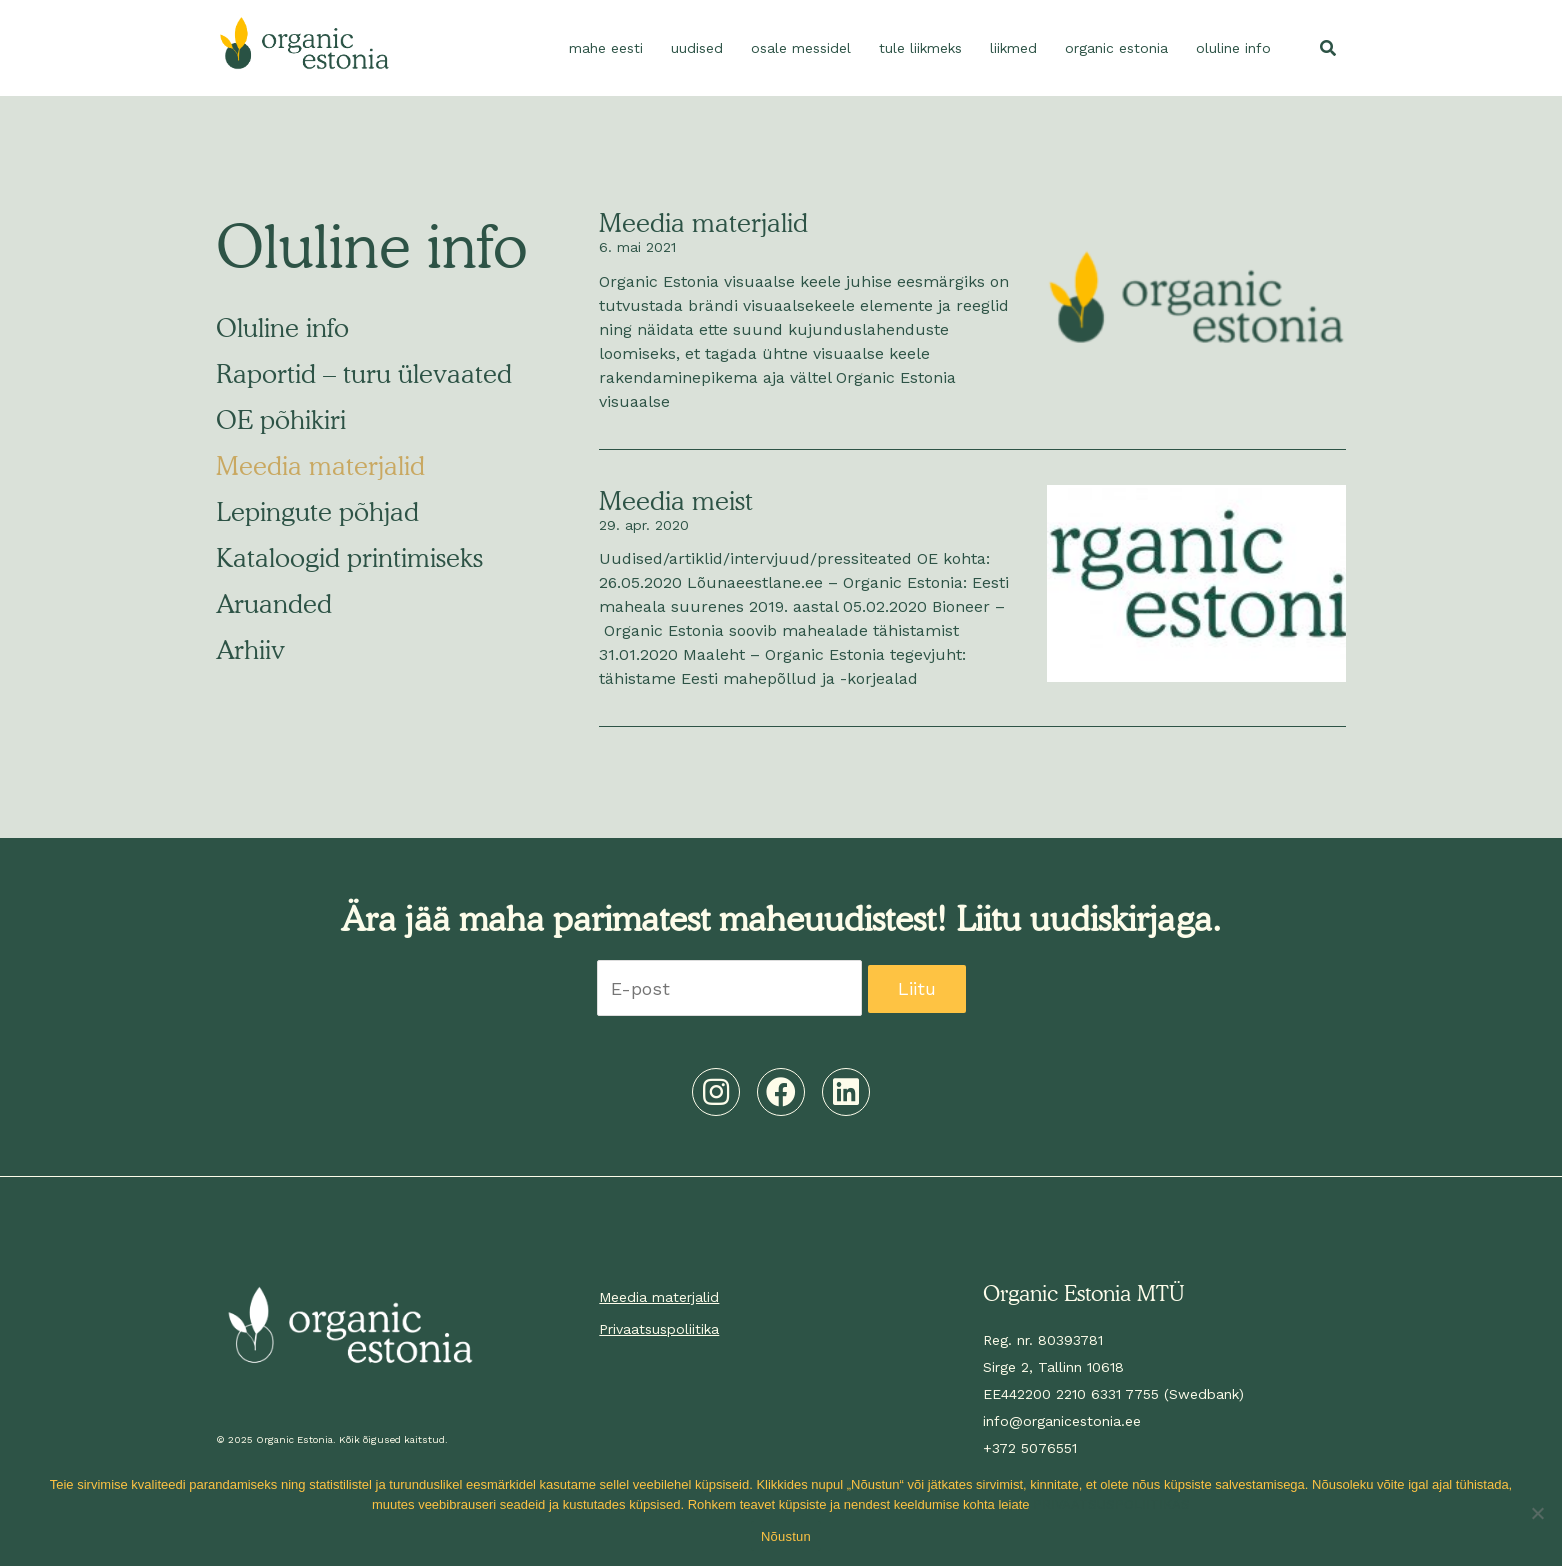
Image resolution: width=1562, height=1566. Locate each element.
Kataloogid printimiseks (349, 557)
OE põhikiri (281, 419)
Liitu (917, 988)
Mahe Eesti (606, 48)
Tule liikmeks (920, 48)
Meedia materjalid (320, 465)
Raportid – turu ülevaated (364, 373)
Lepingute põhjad (317, 511)
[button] (1328, 48)
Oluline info (1233, 48)
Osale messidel (801, 48)
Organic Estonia (1116, 48)
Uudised (697, 48)
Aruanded (274, 603)
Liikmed (1013, 48)
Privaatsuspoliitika (659, 1329)
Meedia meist (676, 500)
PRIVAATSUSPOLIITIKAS (1111, 1504)
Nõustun (786, 1536)
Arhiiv (250, 649)
